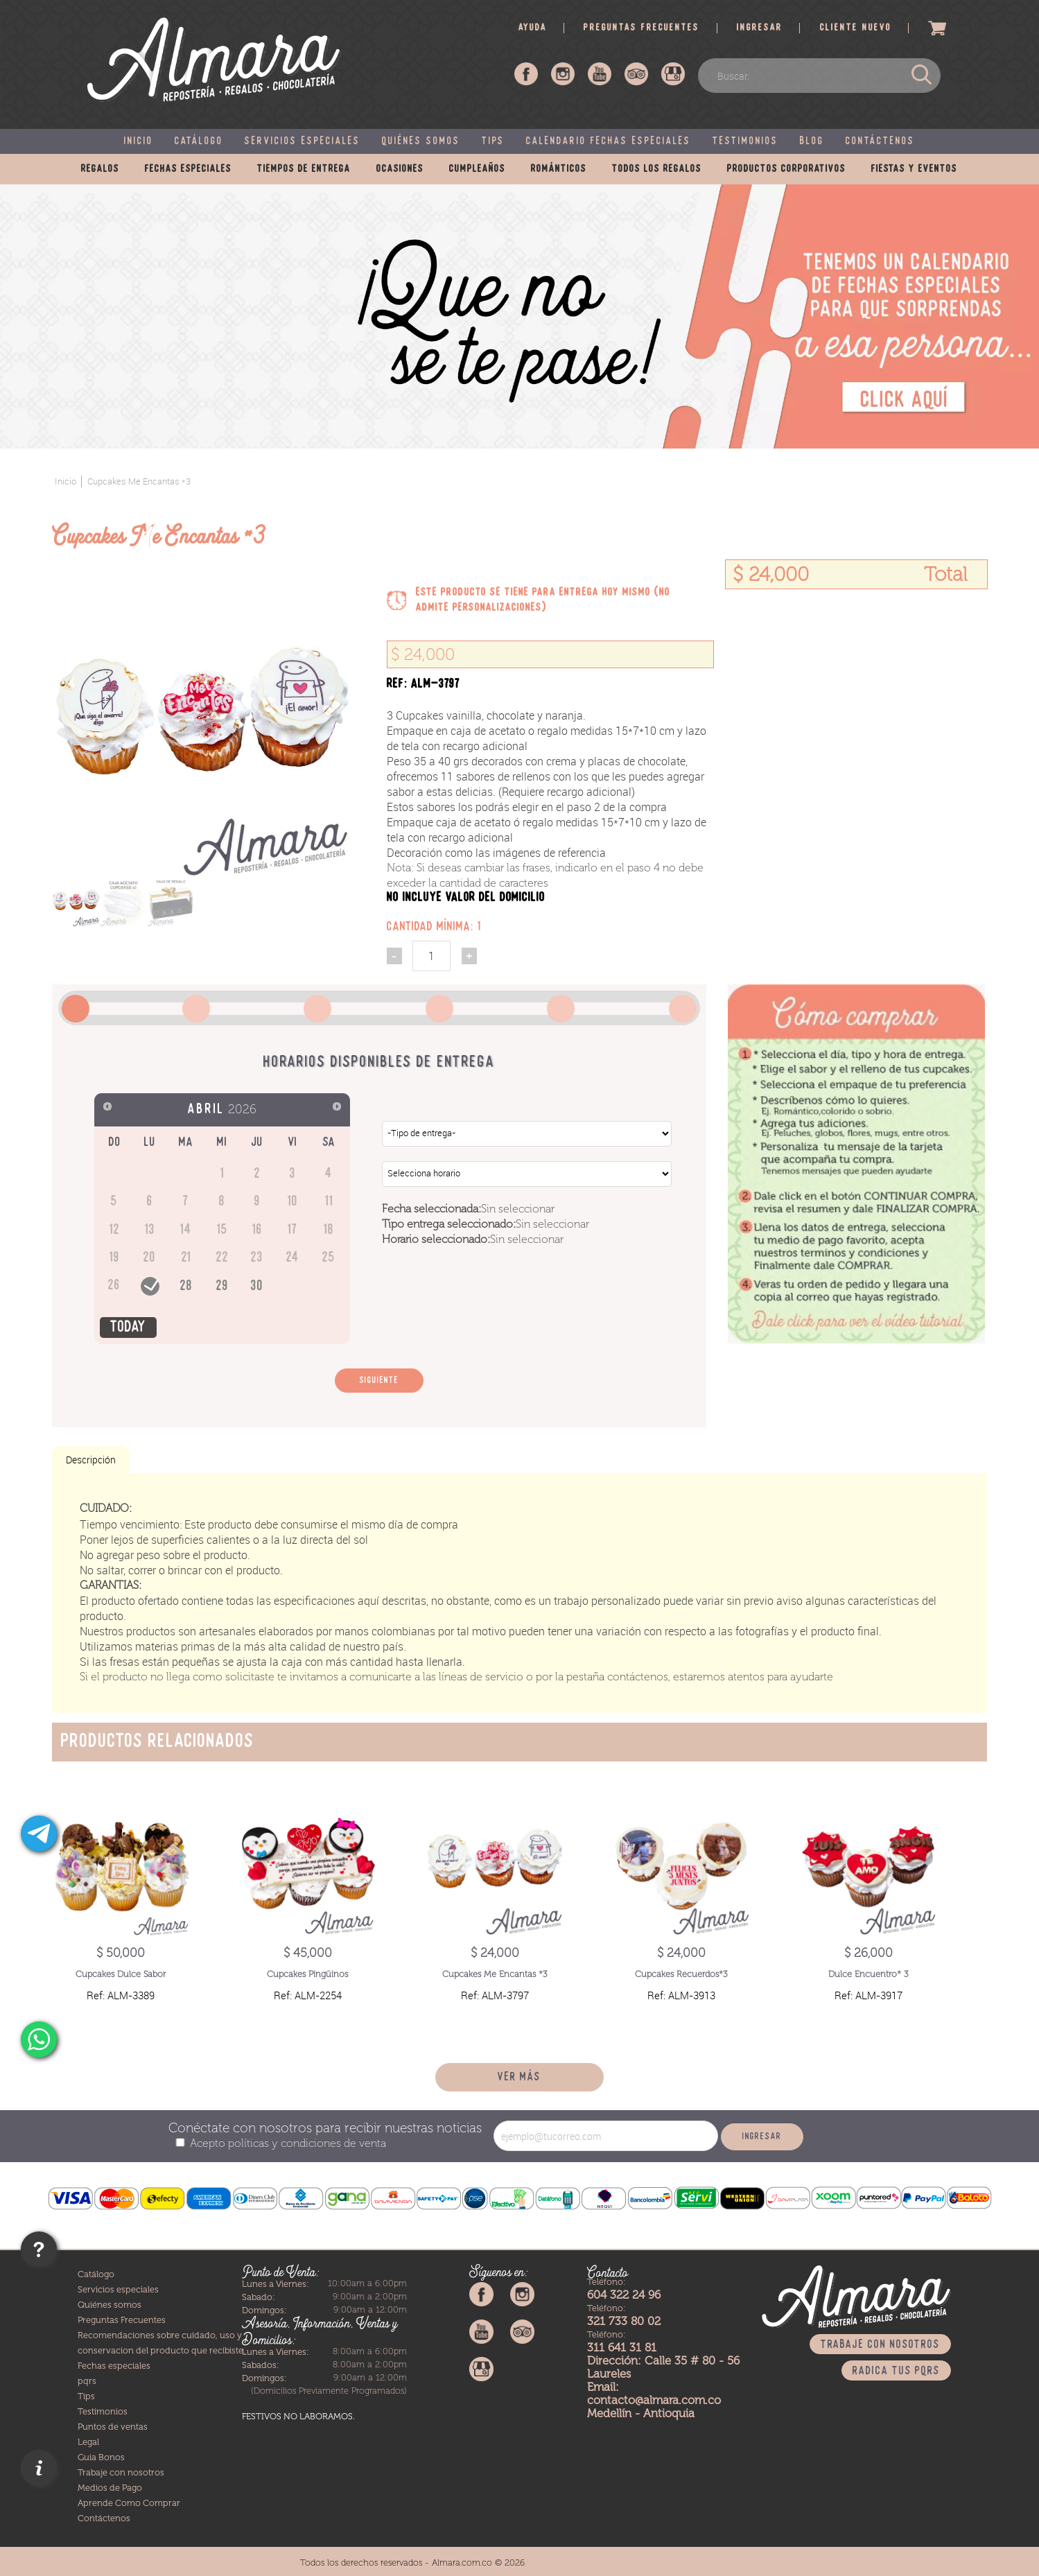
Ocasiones (400, 169)
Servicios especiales (302, 141)
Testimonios (745, 141)
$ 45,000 (307, 1952)
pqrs (87, 2381)
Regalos (100, 169)
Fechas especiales (188, 169)
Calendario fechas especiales (608, 141)
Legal (88, 2442)
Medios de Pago (110, 2487)
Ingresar (760, 28)
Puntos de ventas (113, 2426)
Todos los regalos (656, 169)
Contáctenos (880, 141)
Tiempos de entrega (304, 169)
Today (128, 1327)
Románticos (558, 169)
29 (222, 1286)
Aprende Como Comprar (129, 2503)
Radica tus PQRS (896, 2371)
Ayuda (532, 28)
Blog (812, 141)
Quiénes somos (421, 141)
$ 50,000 (120, 1952)
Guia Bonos (101, 2457)
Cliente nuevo (855, 28)
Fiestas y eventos (914, 169)
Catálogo (199, 141)
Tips (493, 141)
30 (257, 1286)
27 (150, 1285)
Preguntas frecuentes (641, 28)
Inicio (138, 141)
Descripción (91, 1459)
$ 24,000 (495, 1952)
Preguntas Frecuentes (122, 2320)
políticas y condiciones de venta (305, 2143)
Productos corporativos (786, 169)
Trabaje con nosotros (121, 2472)
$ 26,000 (868, 1952)
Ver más (519, 2077)
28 (186, 1286)
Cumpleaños (477, 169)
